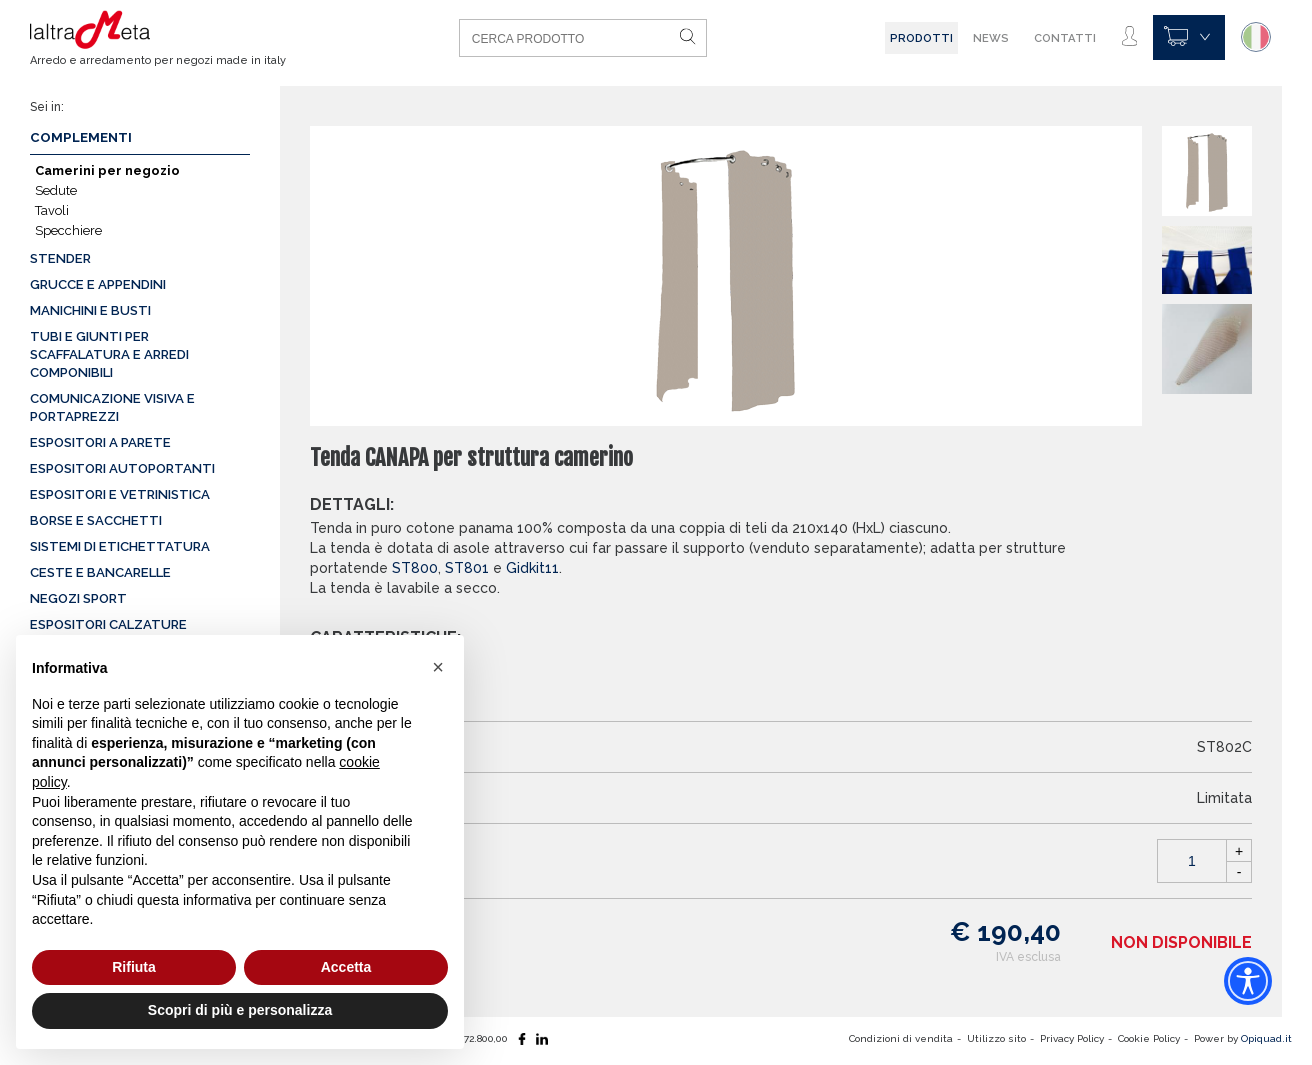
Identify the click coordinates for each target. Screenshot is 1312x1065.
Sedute (56, 190)
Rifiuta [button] (134, 967)
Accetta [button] (346, 967)
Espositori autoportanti (122, 468)
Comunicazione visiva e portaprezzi (112, 407)
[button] (438, 667)
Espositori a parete (100, 442)
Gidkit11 (532, 568)
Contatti (1065, 38)
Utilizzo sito (996, 1038)
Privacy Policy (1072, 1038)
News (991, 38)
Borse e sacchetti (96, 520)
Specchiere (68, 230)
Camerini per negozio (107, 170)
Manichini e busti (90, 310)
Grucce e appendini (98, 284)
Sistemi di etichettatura (120, 546)
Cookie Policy (1149, 1038)
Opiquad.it (1266, 1038)
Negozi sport (78, 598)
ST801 (467, 568)
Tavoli (52, 210)
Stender (60, 258)
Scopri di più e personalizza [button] (240, 1010)
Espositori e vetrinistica (120, 494)
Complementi (81, 137)
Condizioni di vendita (901, 1038)
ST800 (415, 568)
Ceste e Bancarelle (100, 572)
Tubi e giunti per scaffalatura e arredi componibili (109, 354)
